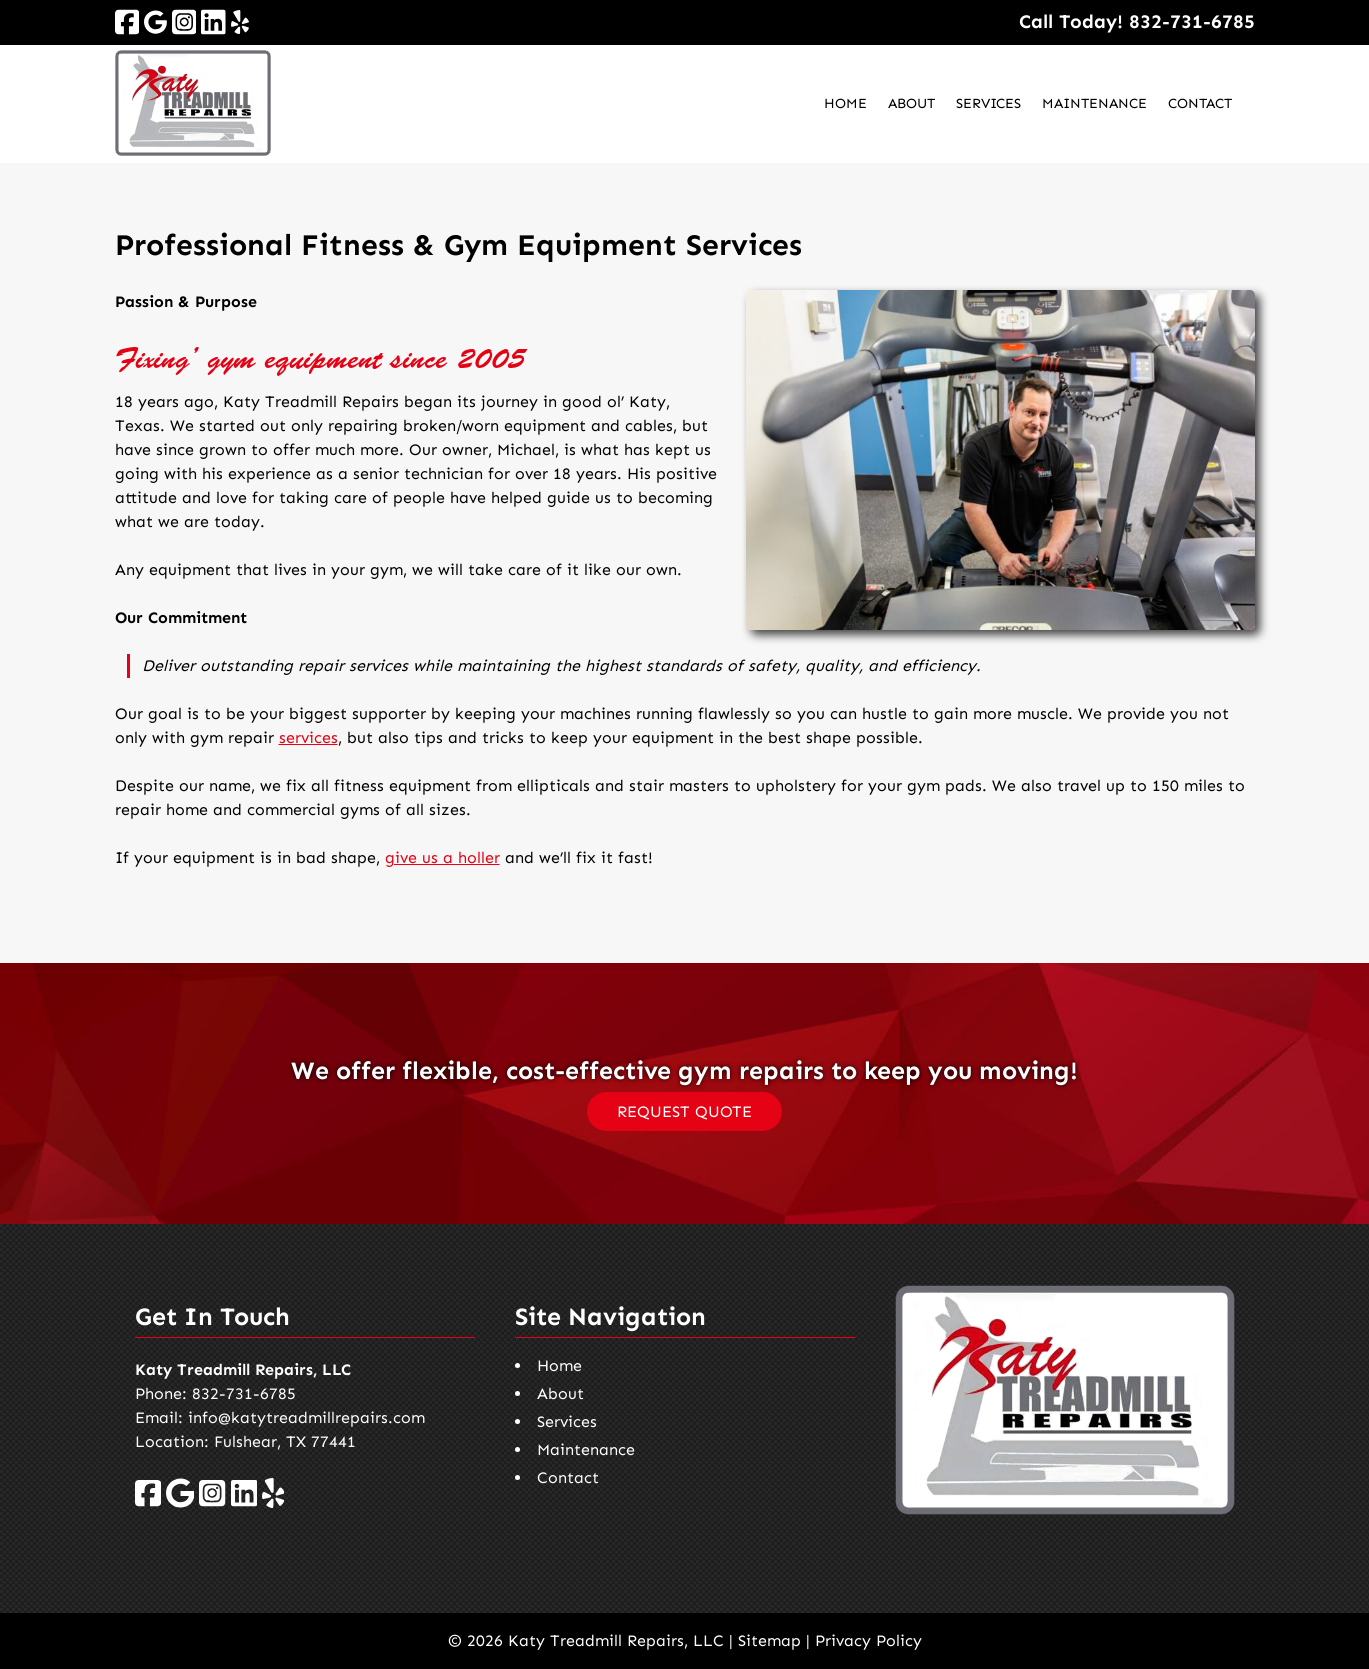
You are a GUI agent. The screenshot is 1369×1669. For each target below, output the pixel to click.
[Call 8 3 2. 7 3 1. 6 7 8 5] (1192, 21)
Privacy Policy (868, 1640)
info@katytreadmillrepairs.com (306, 1417)
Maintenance (1094, 103)
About (911, 103)
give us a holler (442, 857)
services (308, 737)
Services (988, 103)
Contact (1200, 103)
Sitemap (769, 1640)
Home (845, 103)
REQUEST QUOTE (684, 1111)
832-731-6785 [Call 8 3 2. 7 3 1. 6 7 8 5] (244, 1393)
